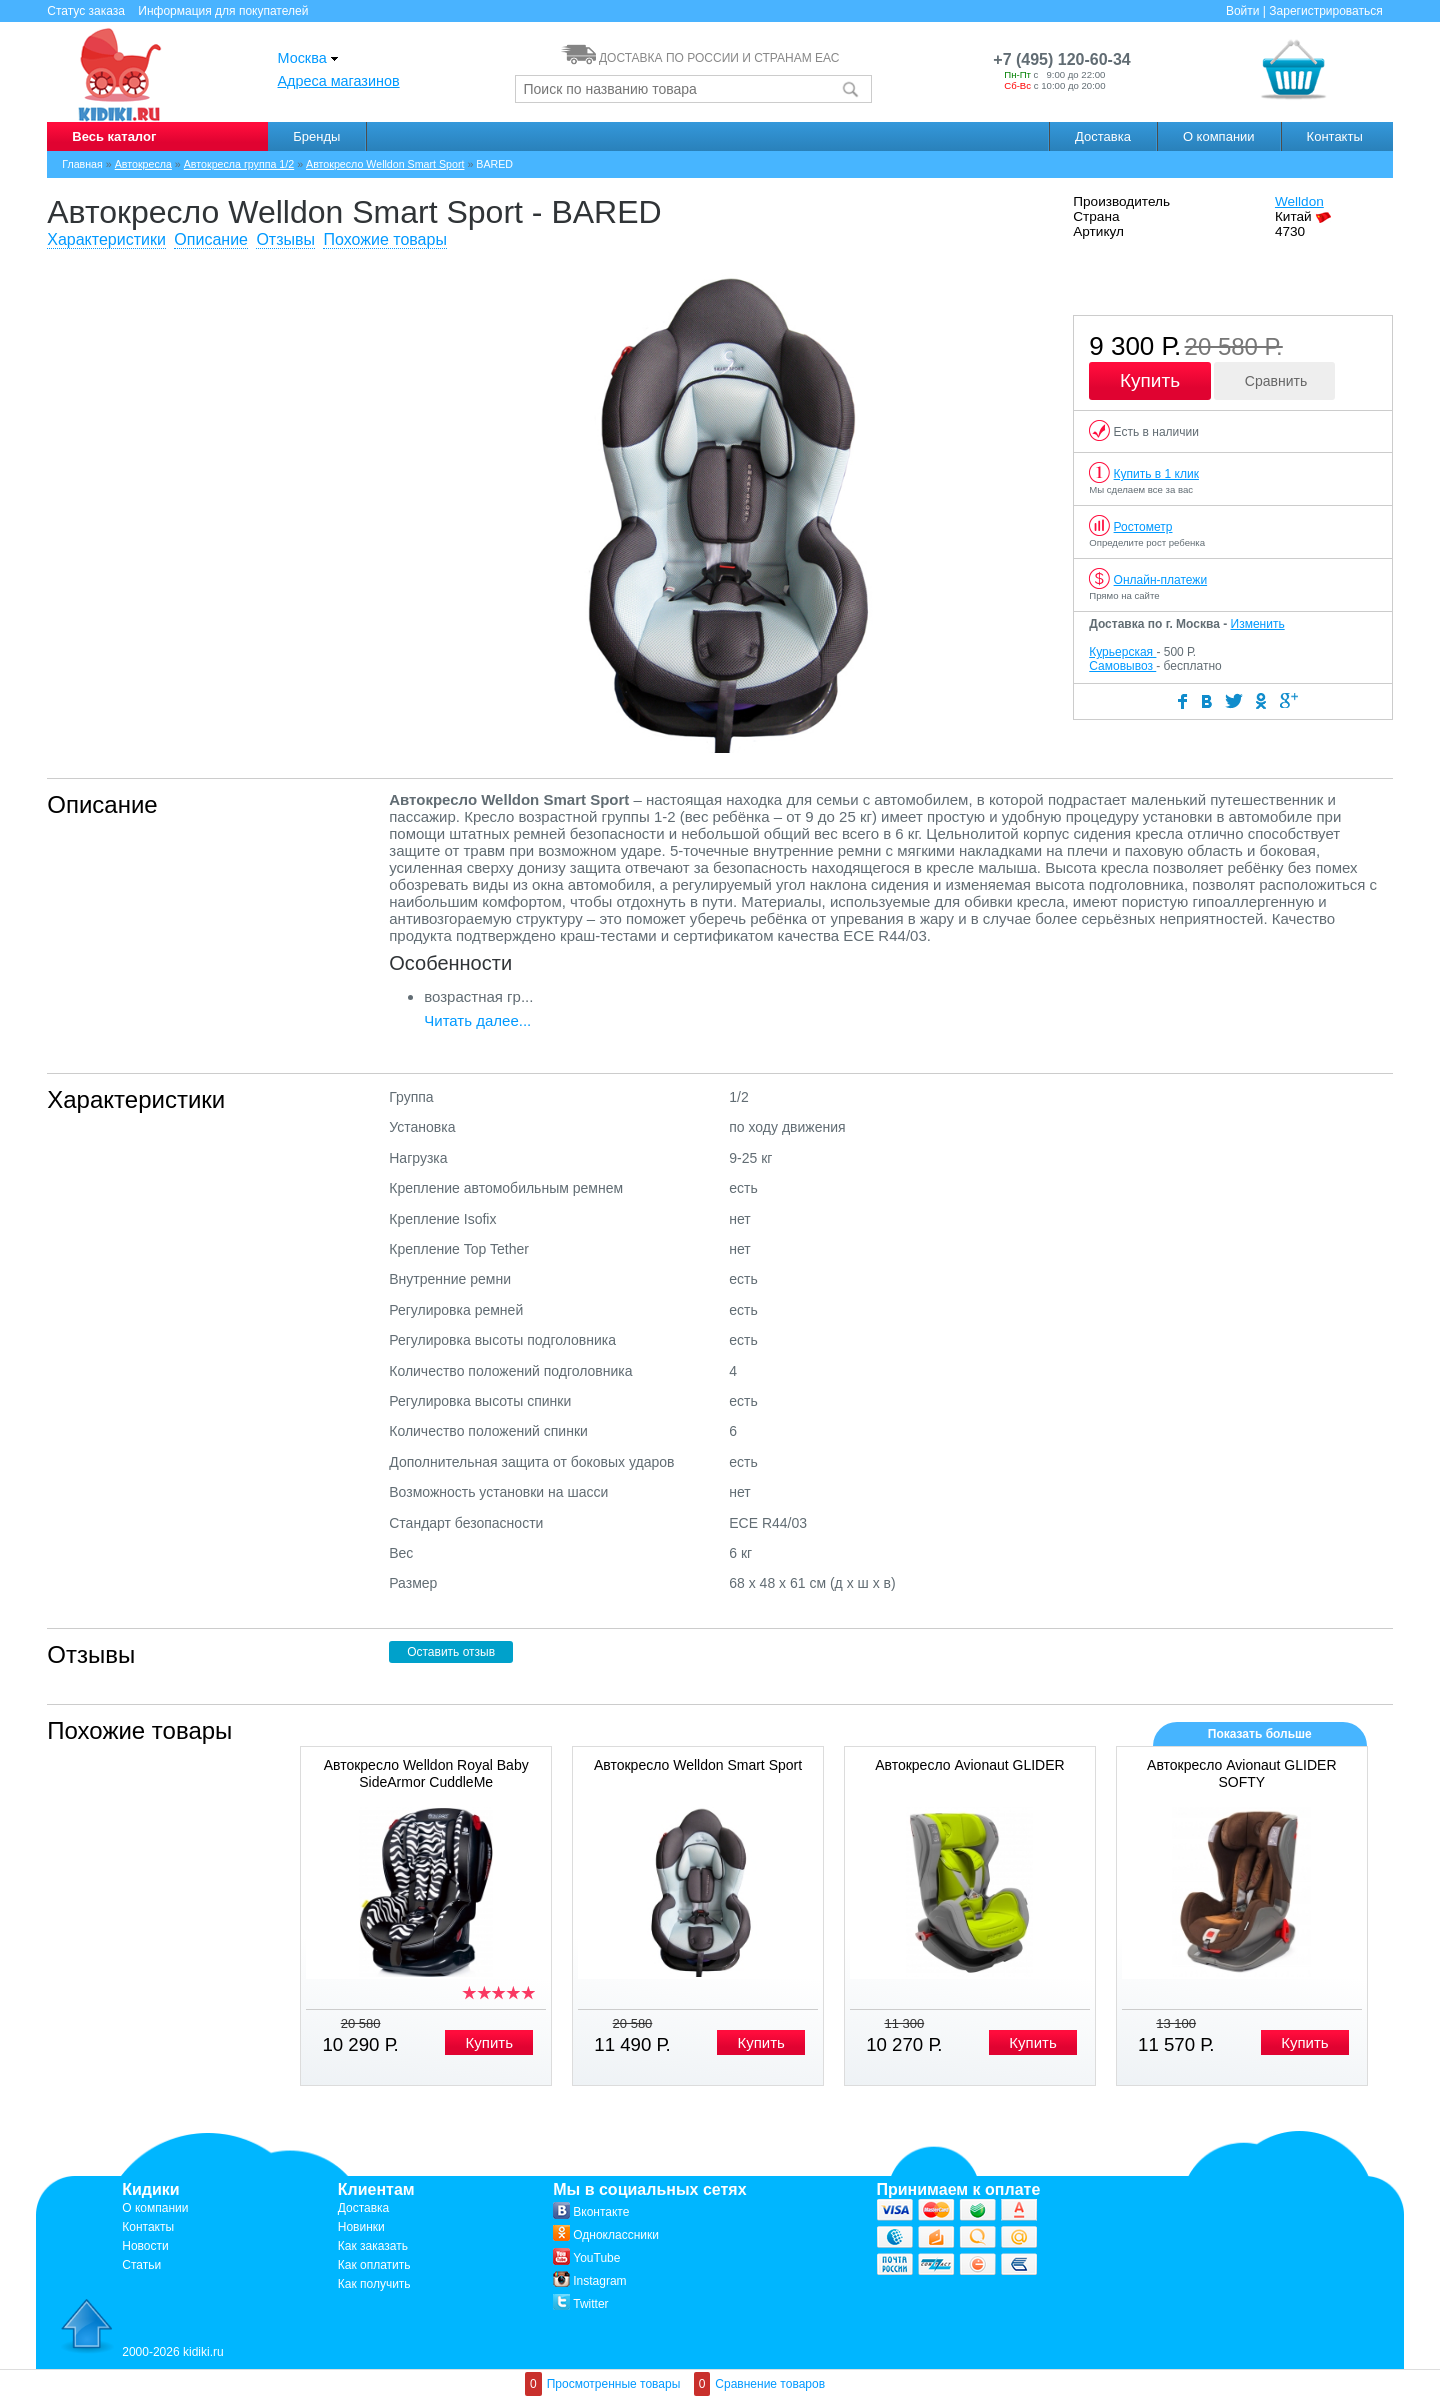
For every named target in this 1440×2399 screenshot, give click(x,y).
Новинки (361, 2227)
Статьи (141, 2265)
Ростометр (1143, 527)
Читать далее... (477, 1020)
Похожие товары (384, 239)
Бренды (316, 136)
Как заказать (373, 2246)
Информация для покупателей (223, 11)
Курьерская (1122, 652)
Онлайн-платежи (1161, 580)
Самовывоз (1122, 666)
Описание (211, 239)
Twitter (580, 2304)
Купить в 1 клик (1156, 474)
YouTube (586, 2258)
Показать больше (1260, 1734)
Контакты (1335, 136)
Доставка (1103, 136)
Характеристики (106, 239)
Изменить (1258, 624)
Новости (145, 2246)
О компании (1219, 136)
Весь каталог (114, 136)
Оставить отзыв (451, 1652)
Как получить (374, 2284)
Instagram (589, 2281)
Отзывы (285, 239)
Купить (1150, 380)
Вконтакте (591, 2212)
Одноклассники (606, 2235)
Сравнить (1276, 381)
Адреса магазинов (339, 81)
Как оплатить (374, 2265)
